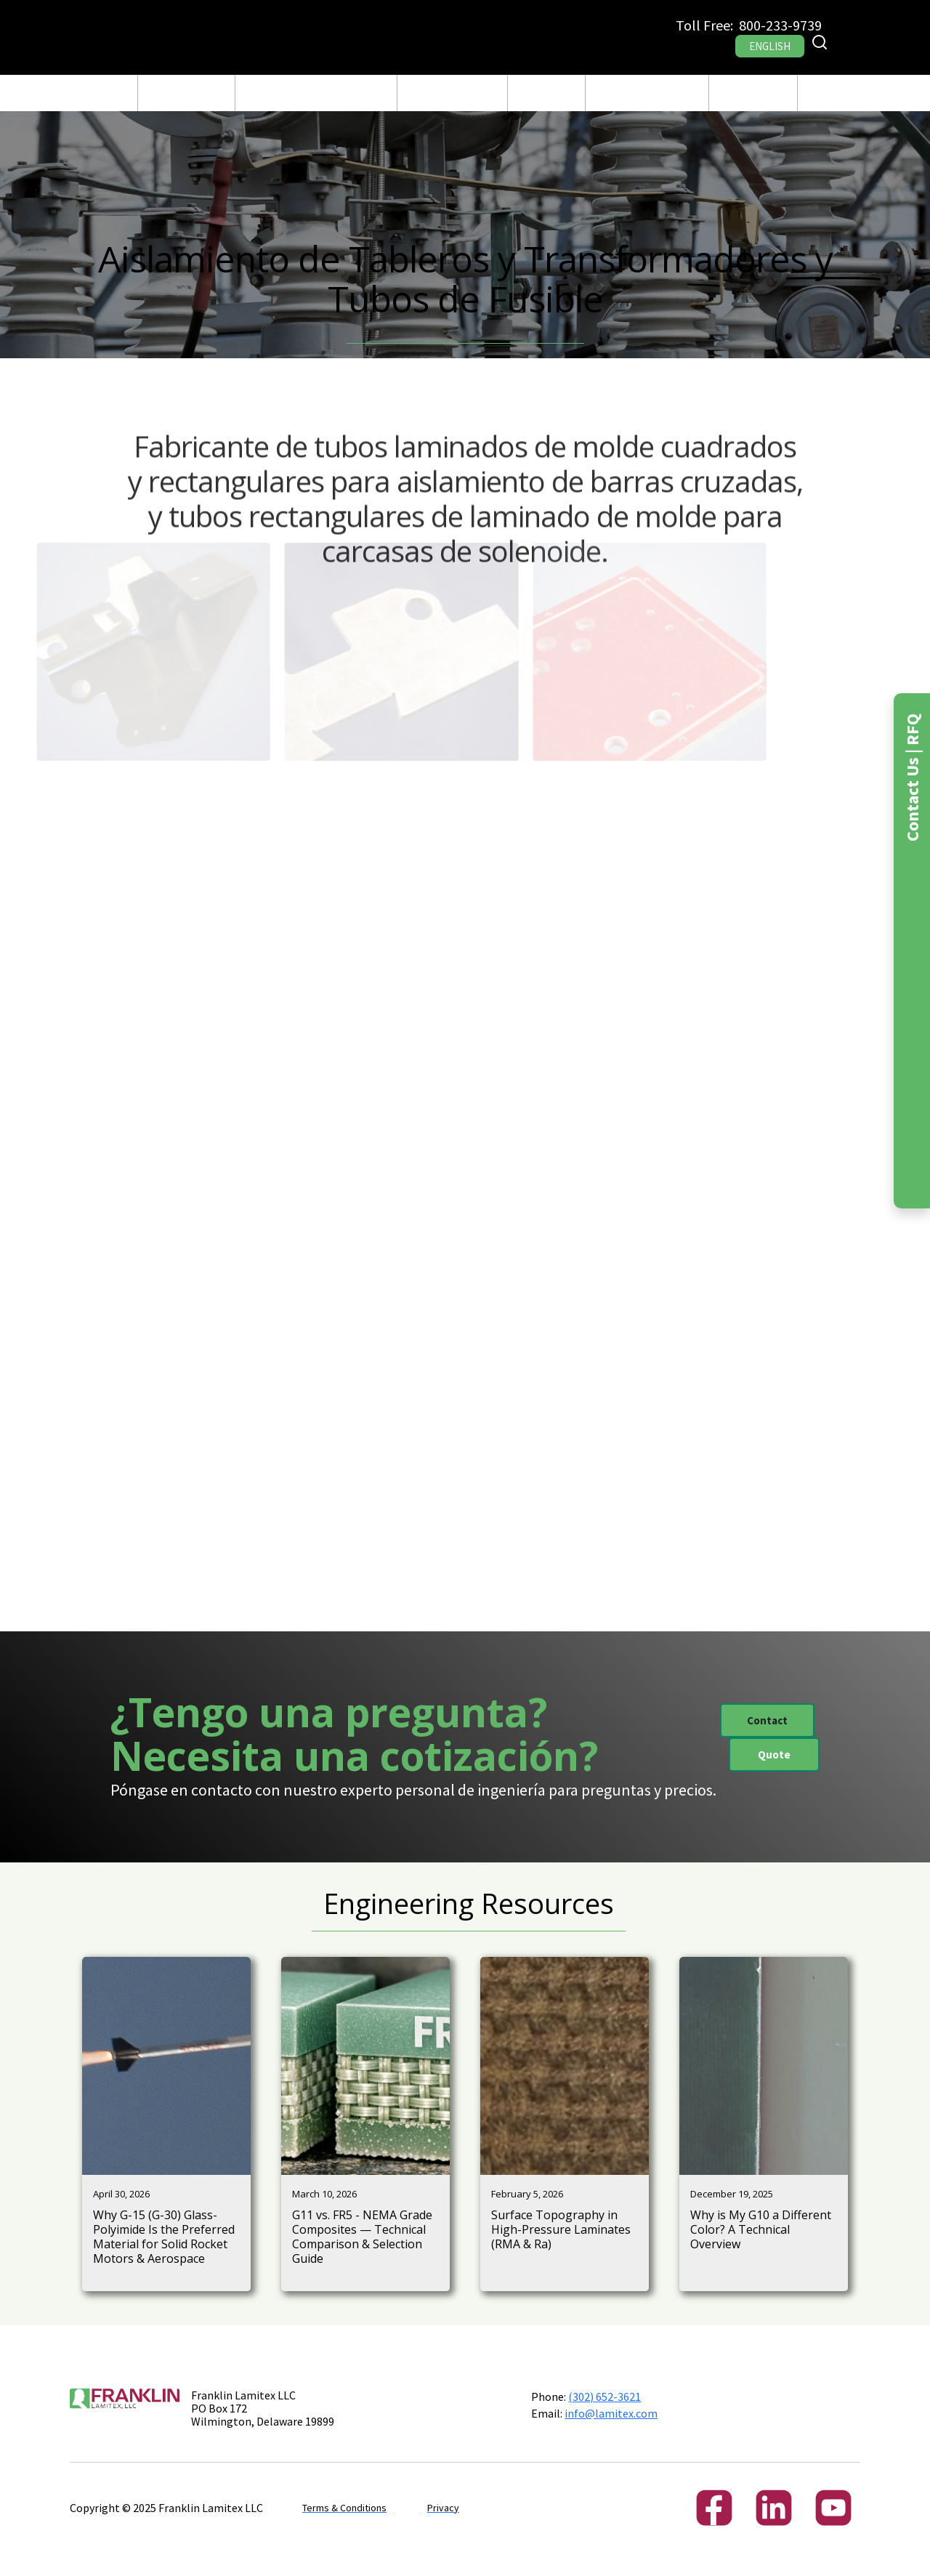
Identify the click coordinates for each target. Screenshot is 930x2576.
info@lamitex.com (611, 2413)
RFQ (817, 93)
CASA (115, 93)
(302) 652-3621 (604, 2396)
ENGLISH (769, 46)
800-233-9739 (780, 25)
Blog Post (547, 93)
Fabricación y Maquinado (315, 93)
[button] (186, 93)
